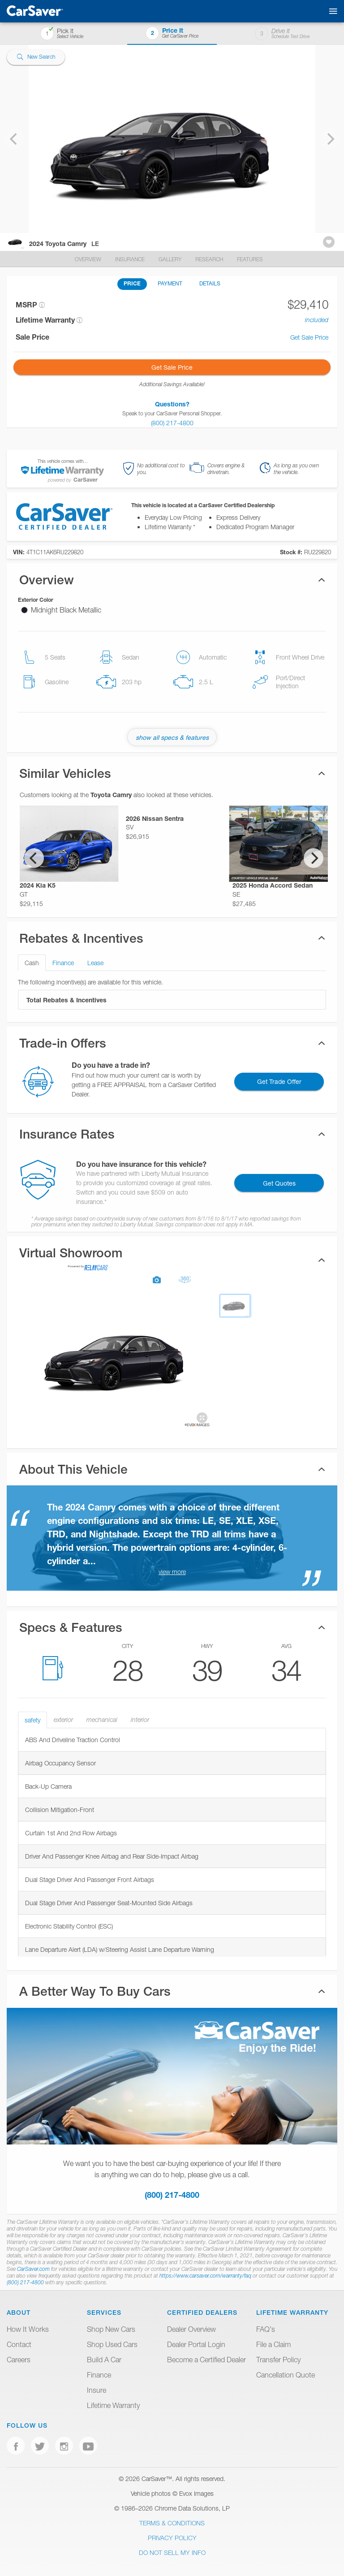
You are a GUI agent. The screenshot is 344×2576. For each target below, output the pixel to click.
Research (209, 259)
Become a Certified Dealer (206, 2360)
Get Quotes (279, 1183)
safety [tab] (32, 1720)
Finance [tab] (63, 963)
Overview (89, 259)
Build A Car (104, 2360)
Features (250, 259)
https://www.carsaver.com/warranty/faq (205, 2275)
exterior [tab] (63, 1719)
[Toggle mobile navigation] (331, 11)
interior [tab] (140, 1719)
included (316, 320)
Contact (19, 2344)
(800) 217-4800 (172, 2195)
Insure (96, 2390)
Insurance (130, 259)
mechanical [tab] (101, 1719)
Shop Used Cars (112, 2344)
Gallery (171, 259)
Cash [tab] (32, 963)
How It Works (28, 2329)
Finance (99, 2375)
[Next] (313, 858)
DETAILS (209, 283)
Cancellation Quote (285, 2375)
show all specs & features (172, 737)
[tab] (172, 1260)
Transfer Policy (278, 2360)
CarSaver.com (33, 2268)
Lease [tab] (95, 963)
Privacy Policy (172, 2537)
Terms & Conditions (172, 2523)
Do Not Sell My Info (172, 2552)
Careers (18, 2360)
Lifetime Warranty (113, 2405)
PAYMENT (170, 283)
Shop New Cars (111, 2329)
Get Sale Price (309, 337)
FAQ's (265, 2329)
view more (172, 1571)
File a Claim (273, 2344)
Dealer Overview (191, 2329)
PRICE (132, 283)
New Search (36, 57)
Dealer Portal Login (196, 2344)
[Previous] (34, 858)
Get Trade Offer (279, 1081)
